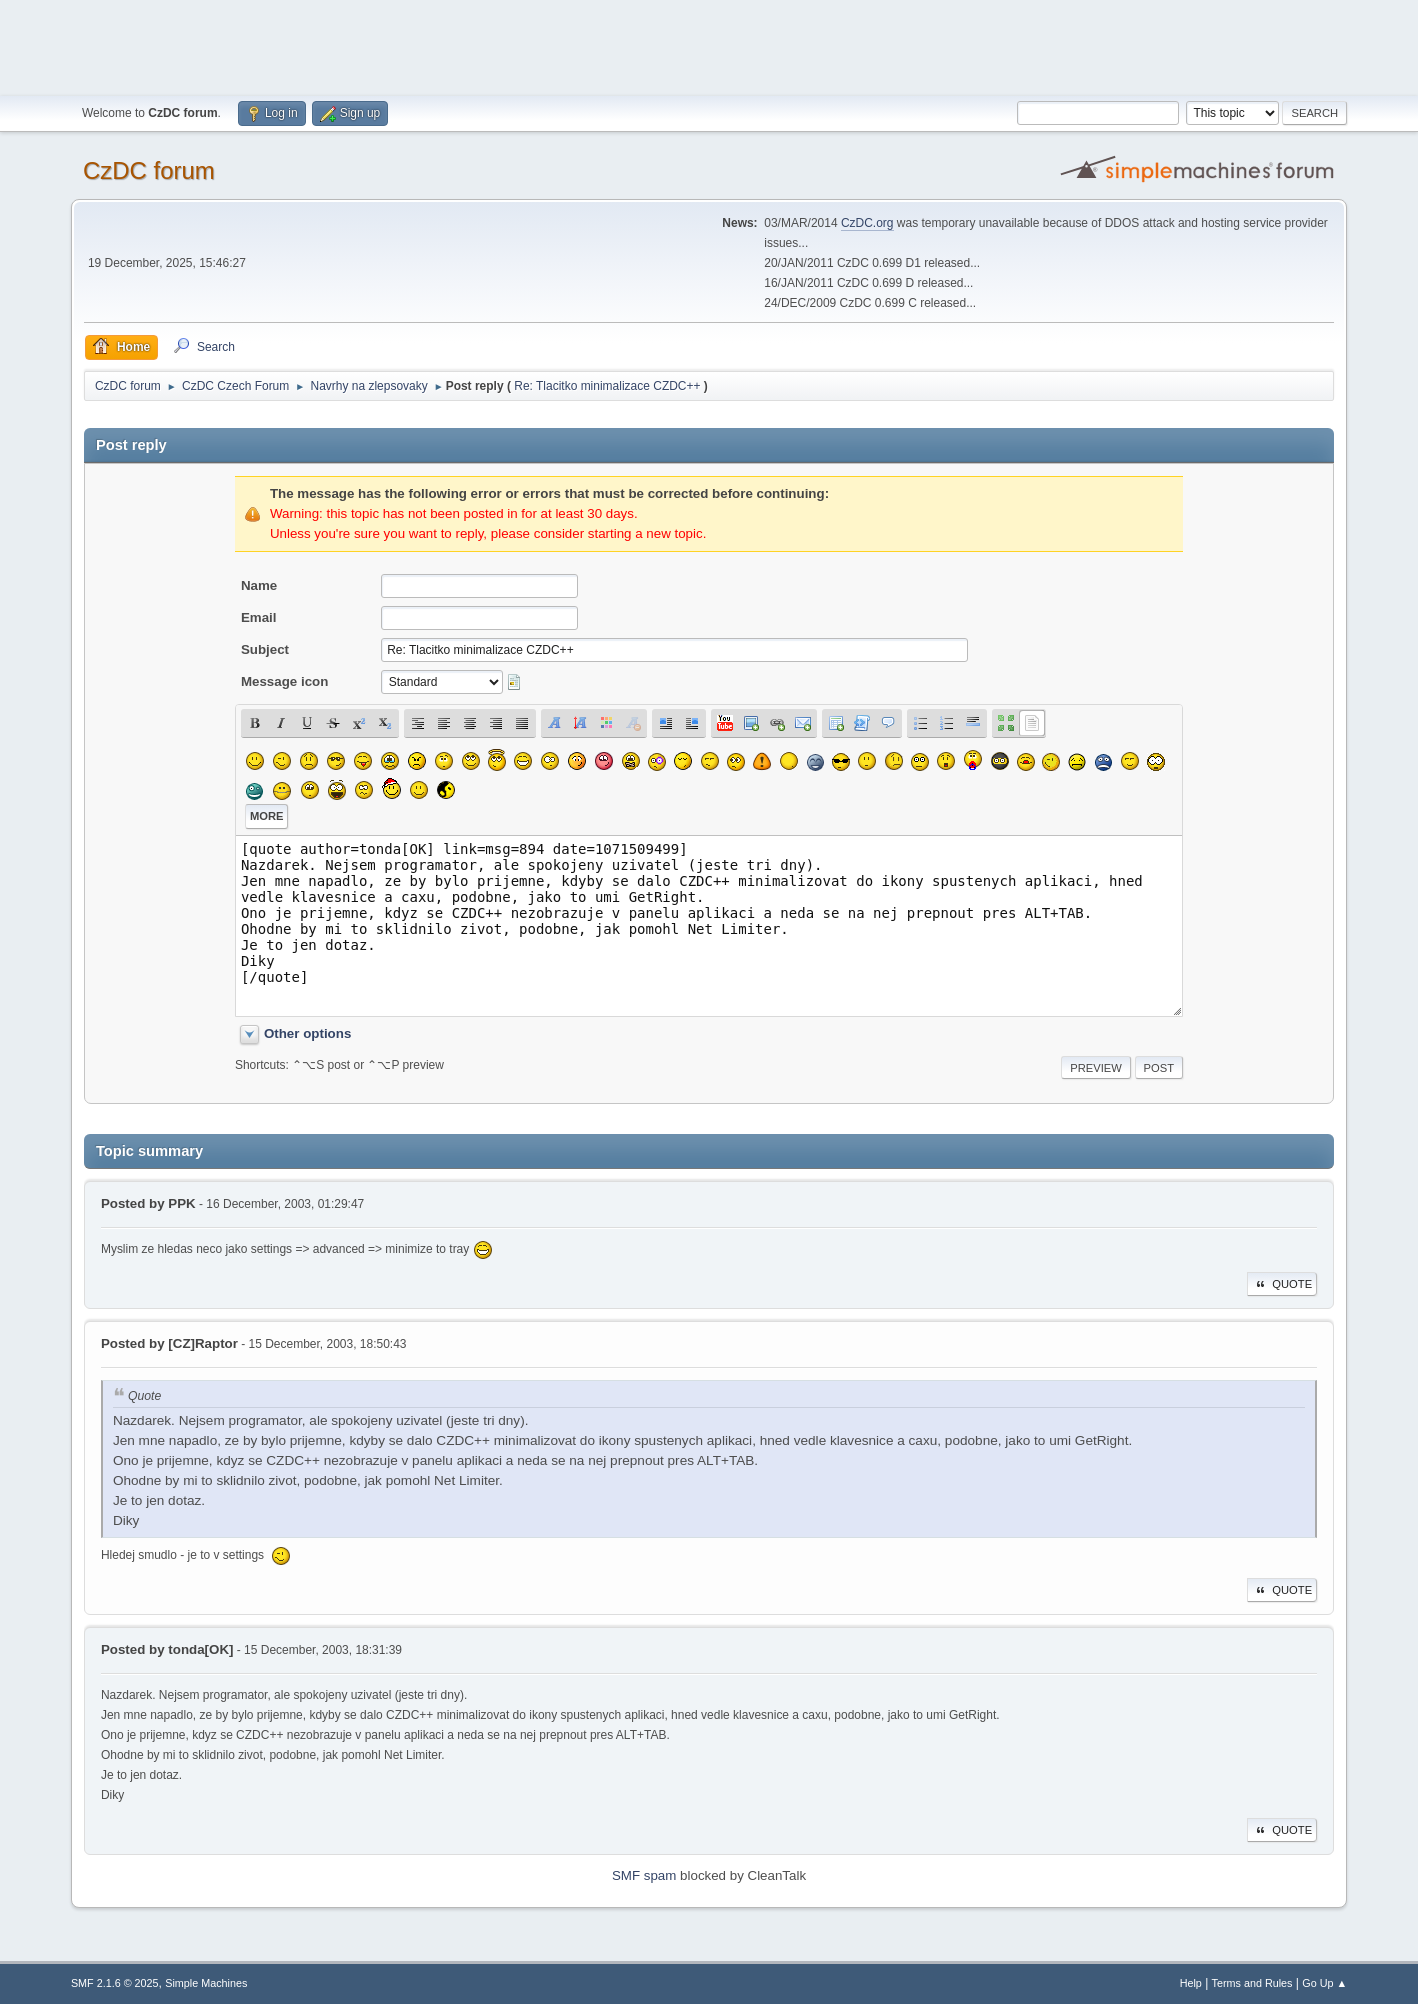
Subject (265, 649)
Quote (1282, 1284)
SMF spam (644, 1875)
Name (259, 585)
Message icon (284, 681)
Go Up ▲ (1324, 1983)
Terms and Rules (1252, 1983)
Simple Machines (206, 1983)
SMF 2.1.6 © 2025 (115, 1983)
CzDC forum (149, 170)
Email (259, 617)
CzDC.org (867, 223)
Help (1191, 1983)
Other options (307, 1033)
